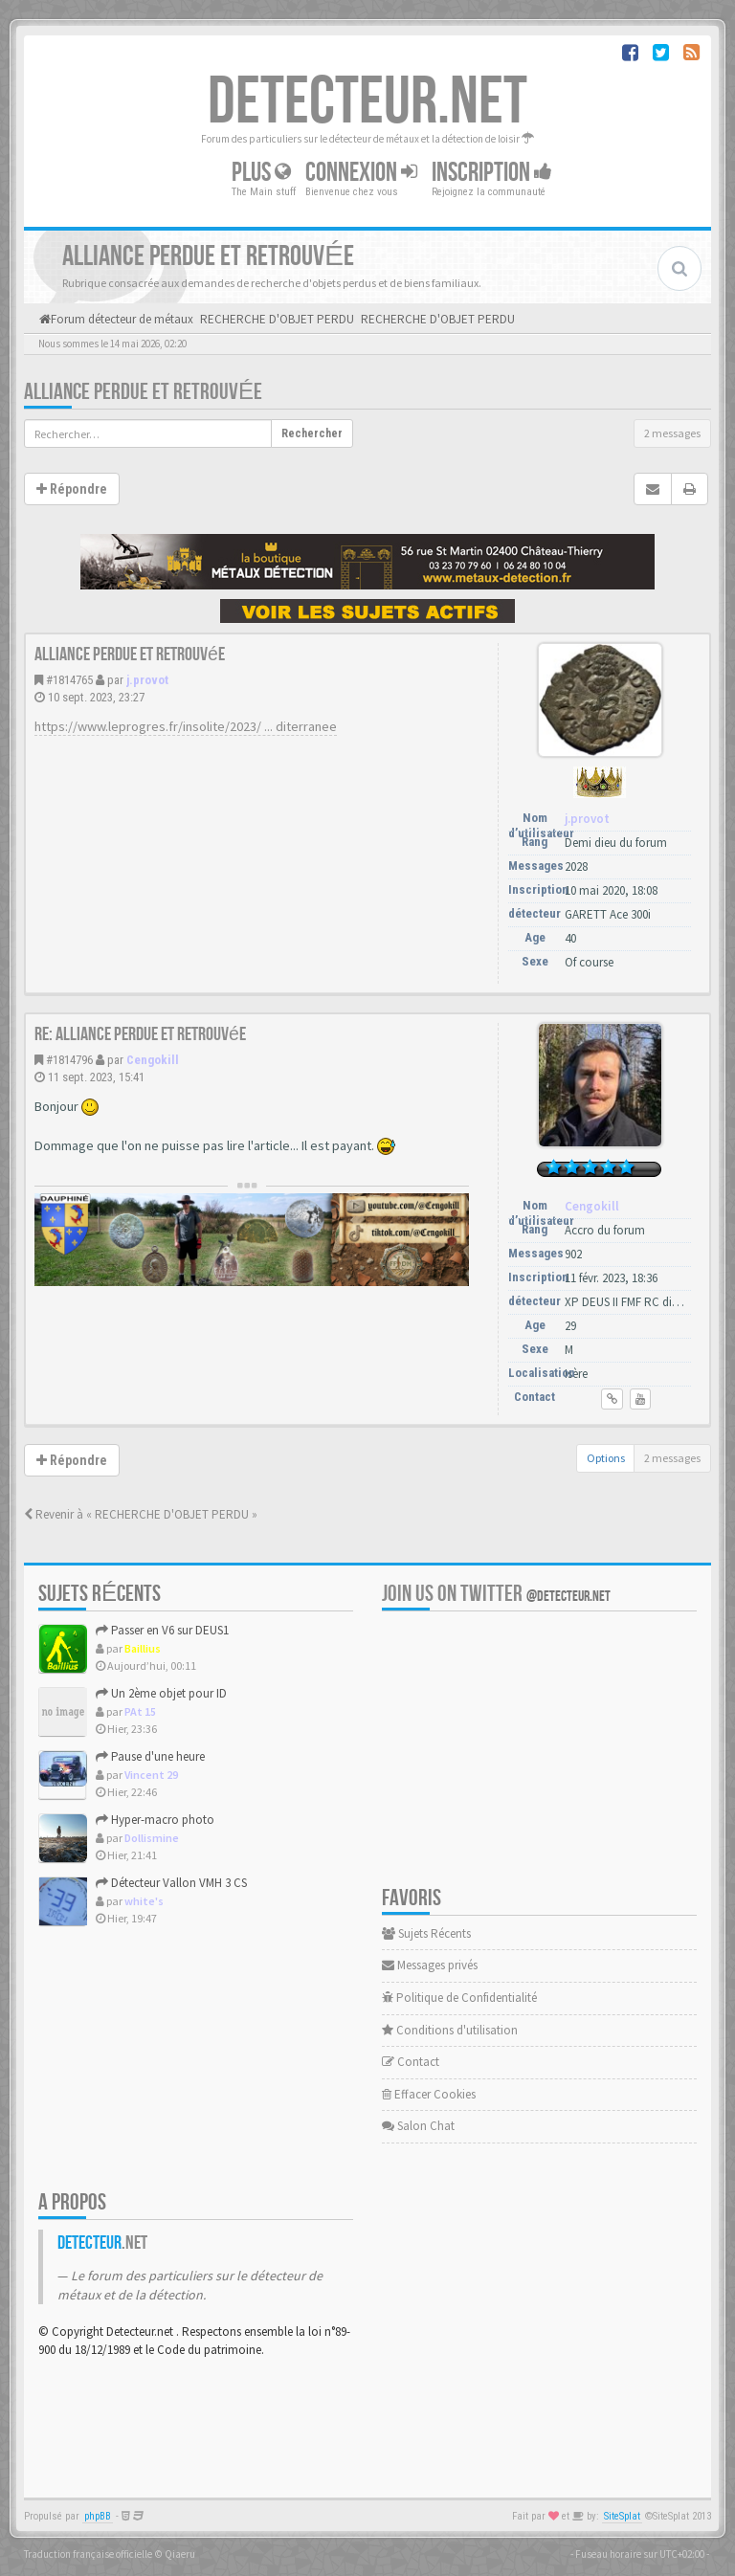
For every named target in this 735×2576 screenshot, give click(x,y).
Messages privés (430, 1965)
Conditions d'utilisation (450, 2030)
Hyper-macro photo (155, 1819)
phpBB (97, 2516)
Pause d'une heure (150, 1756)
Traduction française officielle (88, 2554)
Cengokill (152, 1060)
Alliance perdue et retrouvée (143, 392)
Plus (261, 173)
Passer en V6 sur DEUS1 (162, 1630)
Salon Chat (418, 2126)
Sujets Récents (426, 1933)
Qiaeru (180, 2554)
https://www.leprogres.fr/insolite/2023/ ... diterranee (185, 726)
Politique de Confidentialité (459, 1997)
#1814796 (69, 1060)
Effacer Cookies (429, 2094)
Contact (410, 2062)
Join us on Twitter (496, 1594)
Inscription (492, 173)
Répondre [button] (71, 489)
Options (606, 1458)
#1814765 (69, 680)
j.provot (147, 680)
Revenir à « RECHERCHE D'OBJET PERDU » (140, 1514)
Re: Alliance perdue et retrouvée (140, 1034)
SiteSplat (622, 2516)
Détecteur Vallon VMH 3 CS (171, 1883)
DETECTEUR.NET (367, 102)
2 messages (672, 433)
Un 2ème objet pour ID (161, 1693)
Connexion (361, 173)
